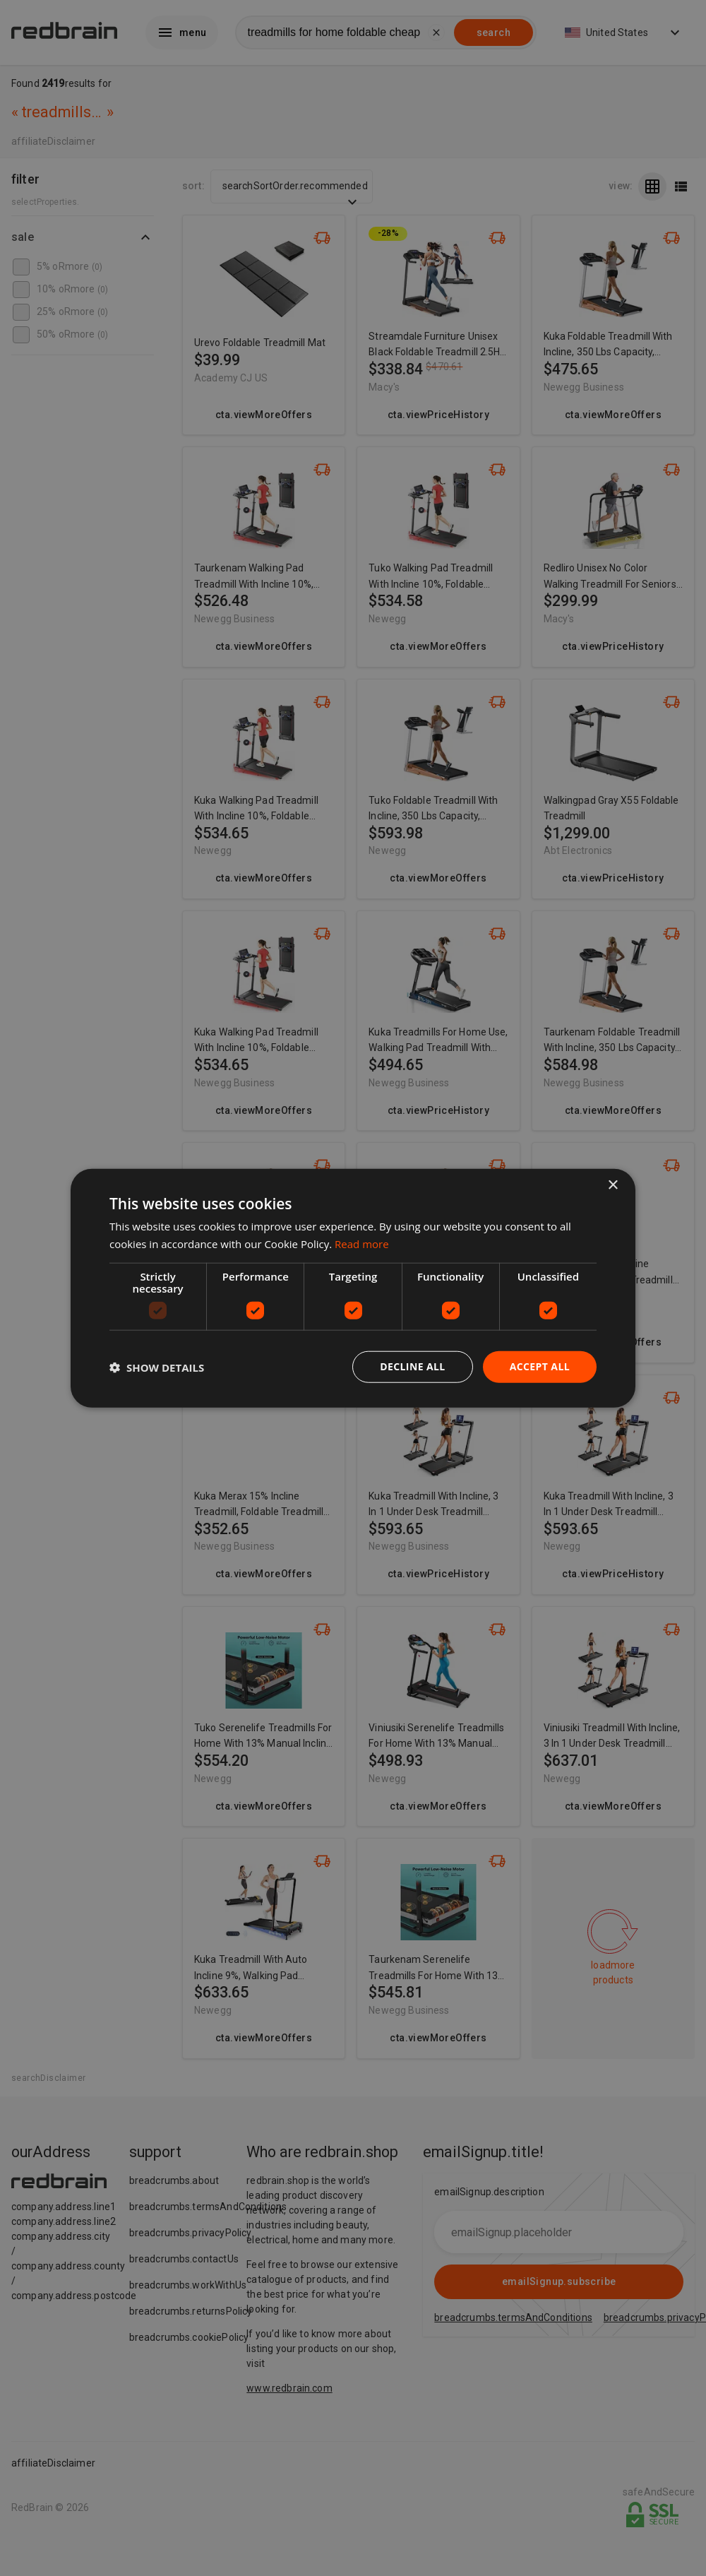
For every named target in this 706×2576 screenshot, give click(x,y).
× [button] (612, 1185)
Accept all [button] (540, 1366)
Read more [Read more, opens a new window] (362, 1243)
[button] (156, 1366)
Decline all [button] (412, 1366)
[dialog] (353, 1288)
